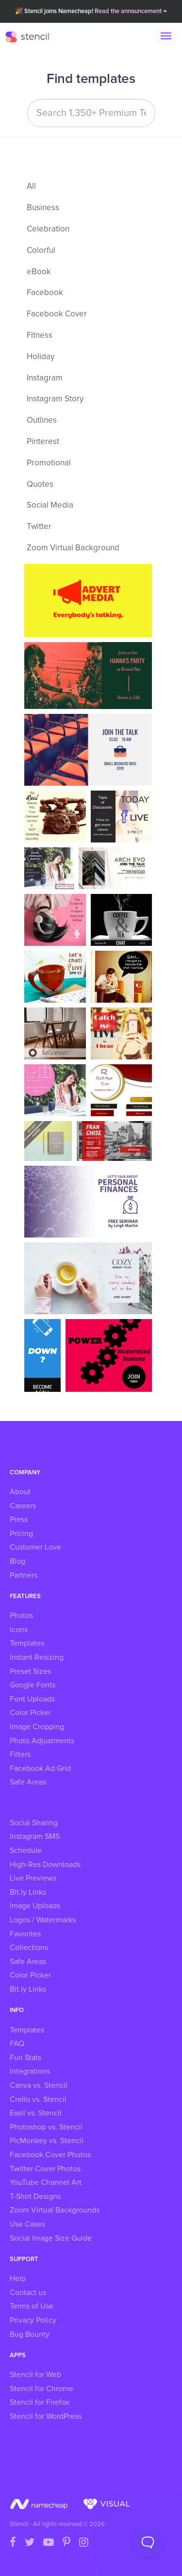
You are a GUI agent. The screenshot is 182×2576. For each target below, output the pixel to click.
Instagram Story (55, 399)
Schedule (26, 1850)
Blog (17, 1561)
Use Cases (27, 2224)
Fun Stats (25, 2058)
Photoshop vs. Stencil (46, 2127)
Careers (23, 1506)
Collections (29, 1947)
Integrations (30, 2071)
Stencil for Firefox (39, 2402)
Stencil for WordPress (46, 2416)
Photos (21, 1615)
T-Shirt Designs (35, 2196)
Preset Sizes (30, 1671)
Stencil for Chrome (41, 2389)
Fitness (39, 335)
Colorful (41, 251)
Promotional (49, 463)
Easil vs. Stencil (36, 2113)
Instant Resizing (37, 1657)
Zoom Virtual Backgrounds (54, 2210)
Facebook (45, 293)
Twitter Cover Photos (45, 2169)
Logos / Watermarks (43, 1920)
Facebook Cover (57, 314)
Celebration (48, 229)
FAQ (17, 2044)
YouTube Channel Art (46, 2182)
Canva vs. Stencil (38, 2085)
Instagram (45, 378)
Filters (20, 1754)
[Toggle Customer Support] (148, 2542)
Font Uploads (32, 1699)
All (31, 186)
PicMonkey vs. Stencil (46, 2141)
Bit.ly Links (28, 1892)
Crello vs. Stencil (38, 2099)
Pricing (21, 1533)
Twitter (39, 527)
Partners (23, 1575)
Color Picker (30, 1713)
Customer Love (35, 1547)
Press (19, 1519)
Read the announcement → (131, 11)
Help (18, 2278)
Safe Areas (28, 1782)
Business (43, 208)
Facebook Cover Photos (50, 2155)
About (20, 1492)
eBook (39, 272)
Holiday (40, 357)
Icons (19, 1630)
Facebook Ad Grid (40, 1768)
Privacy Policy (33, 2320)
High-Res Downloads (45, 1864)
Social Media (50, 505)
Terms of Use (31, 2306)
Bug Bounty (30, 2334)
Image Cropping (37, 1727)
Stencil (32, 36)
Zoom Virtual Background (73, 548)
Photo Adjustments (42, 1741)
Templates (27, 1643)
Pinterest (43, 442)
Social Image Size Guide (51, 2238)
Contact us (28, 2292)
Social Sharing (34, 1823)
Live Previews (33, 1878)
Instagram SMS (35, 1836)
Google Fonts (32, 1685)
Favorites (25, 1934)
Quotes (40, 484)
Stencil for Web (35, 2374)
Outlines (42, 420)
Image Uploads (35, 1906)
